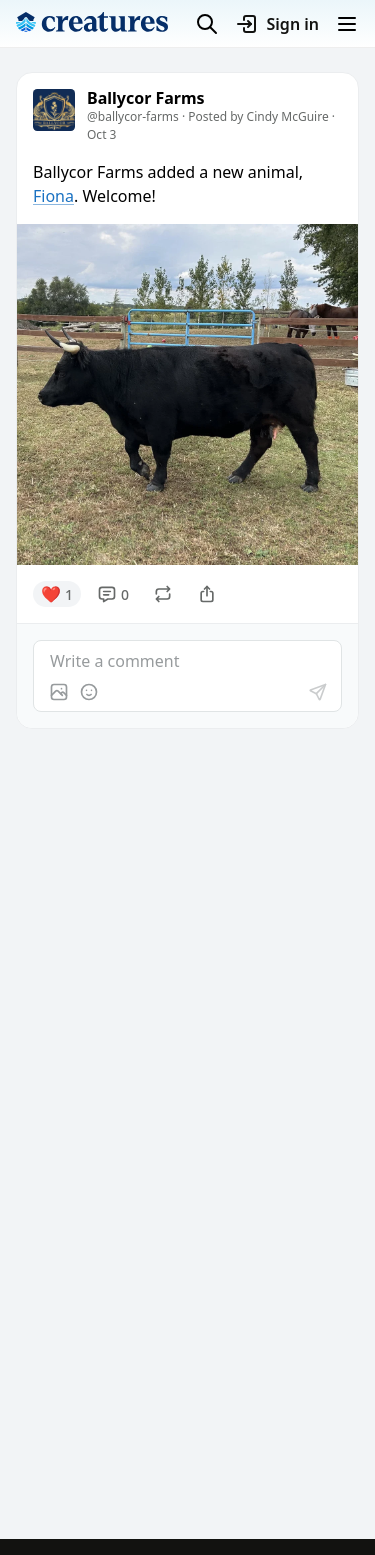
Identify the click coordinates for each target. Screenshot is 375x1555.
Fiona (53, 196)
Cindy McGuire (288, 116)
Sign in (277, 24)
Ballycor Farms (146, 98)
